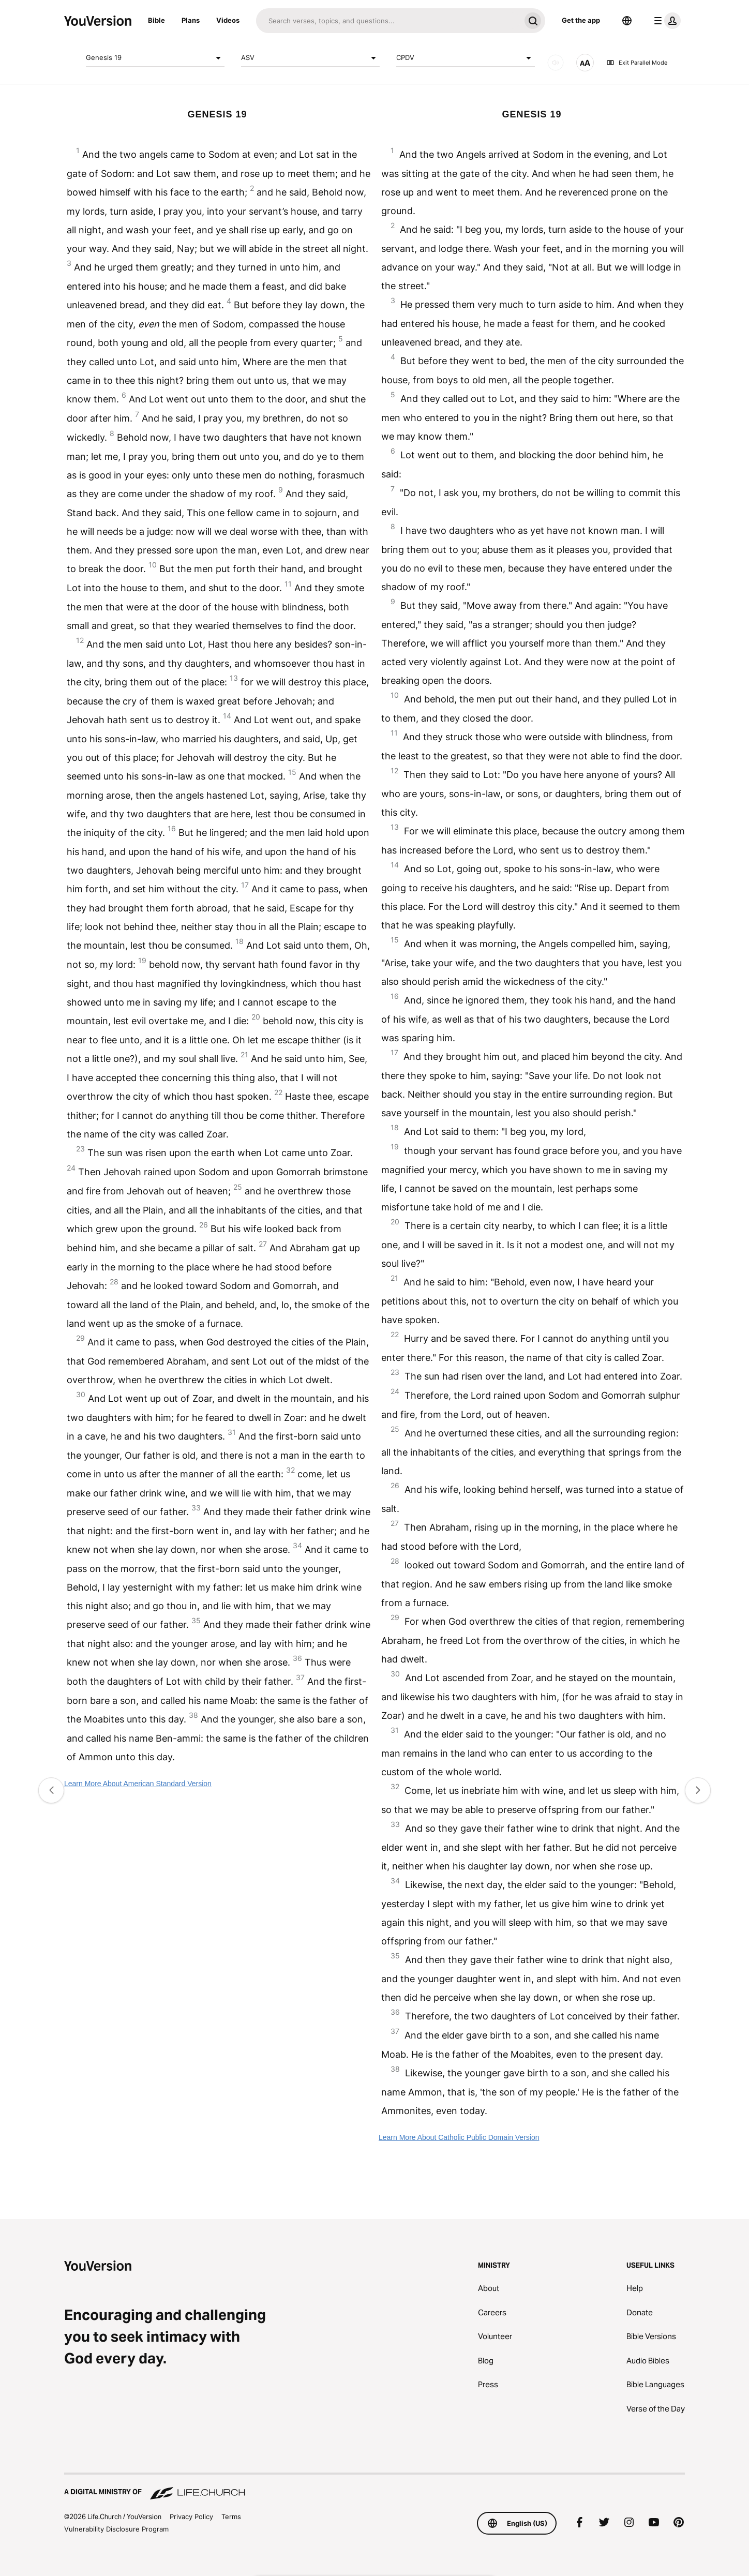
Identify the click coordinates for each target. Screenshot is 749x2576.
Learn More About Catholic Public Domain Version (459, 2137)
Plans (191, 20)
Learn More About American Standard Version (138, 1783)
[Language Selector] (627, 20)
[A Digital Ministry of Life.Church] (374, 2487)
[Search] (388, 20)
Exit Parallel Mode (636, 62)
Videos (227, 20)
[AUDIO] (555, 62)
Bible (156, 20)
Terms (231, 2516)
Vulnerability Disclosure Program (116, 2529)
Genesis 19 (155, 58)
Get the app (581, 20)
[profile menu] (665, 20)
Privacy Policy (191, 2516)
